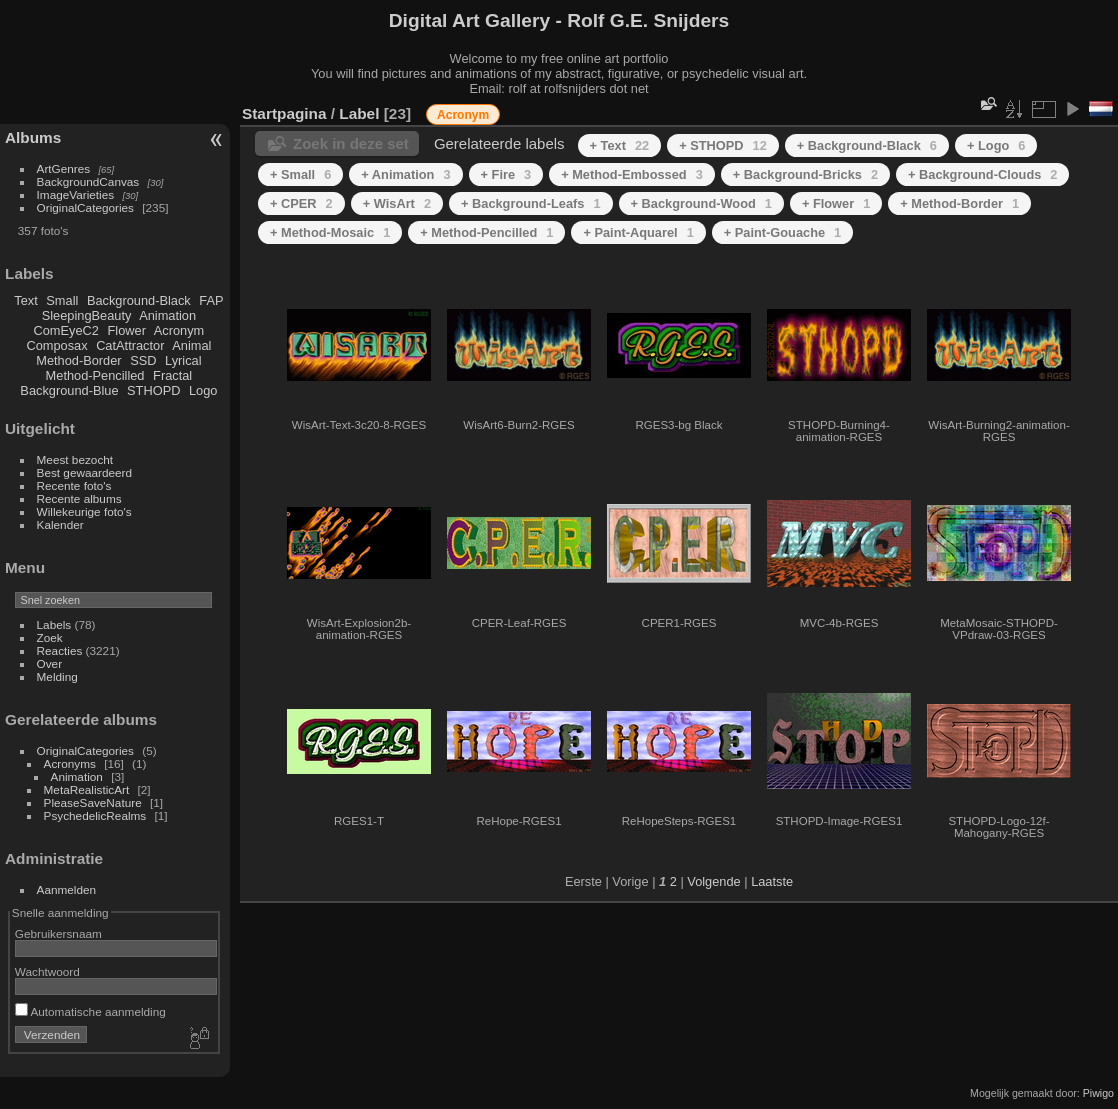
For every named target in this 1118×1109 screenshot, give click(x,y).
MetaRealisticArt (87, 789)
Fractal (172, 375)
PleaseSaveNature (93, 802)
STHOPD (153, 390)
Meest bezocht (75, 459)
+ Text (620, 145)
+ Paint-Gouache (782, 232)
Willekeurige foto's (84, 511)
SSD (143, 360)
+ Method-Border (959, 203)
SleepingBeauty (87, 315)
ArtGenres (64, 168)
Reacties (60, 650)
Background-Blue (69, 390)
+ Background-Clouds (982, 174)
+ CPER (301, 203)
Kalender (60, 524)
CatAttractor (130, 345)
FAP (211, 300)
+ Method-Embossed (632, 174)
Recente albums (79, 498)
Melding (57, 676)
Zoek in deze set (351, 143)
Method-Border (78, 360)
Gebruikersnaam (58, 933)
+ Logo (996, 145)
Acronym (179, 330)
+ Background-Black (867, 145)
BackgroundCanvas (88, 181)
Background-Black (139, 300)
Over (50, 663)
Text (25, 300)
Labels (54, 624)
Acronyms (70, 763)
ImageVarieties (76, 194)
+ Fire (506, 174)
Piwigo (1098, 1093)
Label (359, 113)
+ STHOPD (723, 145)
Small (62, 300)
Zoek (50, 637)
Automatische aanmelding (90, 1011)
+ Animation (405, 174)
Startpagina (284, 113)
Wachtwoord (47, 971)
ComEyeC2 (66, 330)
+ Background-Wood (701, 203)
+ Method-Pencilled (486, 232)
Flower (127, 330)
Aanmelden (67, 889)
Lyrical (183, 360)
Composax (56, 345)
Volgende (713, 881)
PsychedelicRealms (95, 815)
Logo (203, 390)
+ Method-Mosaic (330, 232)
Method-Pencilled (95, 375)
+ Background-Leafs (531, 203)
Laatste (772, 881)
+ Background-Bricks (805, 174)
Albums (33, 137)
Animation (167, 315)
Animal (191, 345)
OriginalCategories (85, 207)
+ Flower (836, 203)
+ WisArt (397, 203)
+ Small (300, 174)
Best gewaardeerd (85, 472)
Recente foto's (74, 485)
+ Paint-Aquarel (638, 232)
